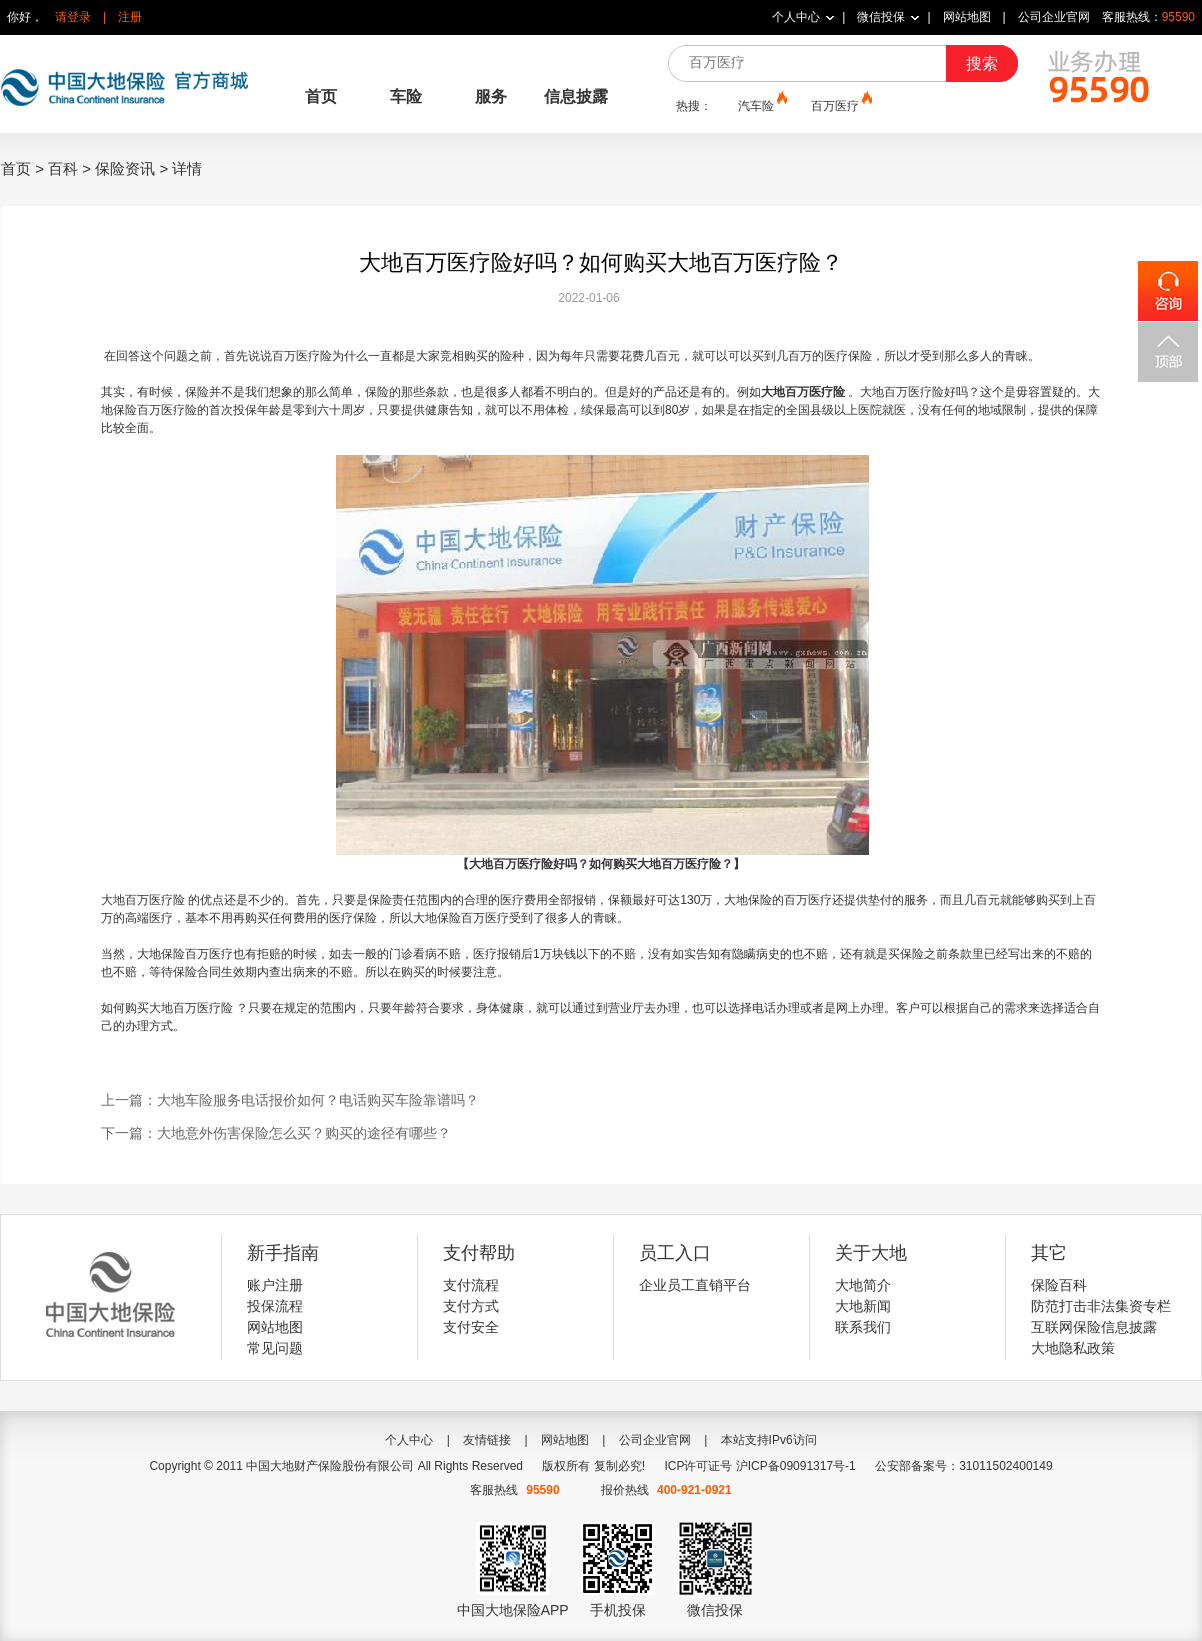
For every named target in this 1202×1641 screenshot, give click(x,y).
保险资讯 (125, 168)
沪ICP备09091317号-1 (796, 1466)
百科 (63, 168)
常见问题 (275, 1348)
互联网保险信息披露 (1094, 1327)
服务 (491, 96)
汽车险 (761, 105)
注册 (130, 17)
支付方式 (471, 1306)
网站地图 (967, 17)
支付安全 (471, 1327)
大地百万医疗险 (803, 392)
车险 (406, 96)
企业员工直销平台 (695, 1285)
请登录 (73, 17)
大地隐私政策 (1073, 1348)
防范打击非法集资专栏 (1101, 1306)
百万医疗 (840, 105)
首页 (321, 96)
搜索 (982, 63)
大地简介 (863, 1285)
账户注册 (275, 1285)
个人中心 (796, 17)
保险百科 (1059, 1285)
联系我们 (863, 1327)
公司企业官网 (1054, 17)
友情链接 (487, 1440)
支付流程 (471, 1285)
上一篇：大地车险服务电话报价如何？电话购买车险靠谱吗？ (290, 1100)
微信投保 (881, 17)
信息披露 (576, 96)
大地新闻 (863, 1306)
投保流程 (275, 1306)
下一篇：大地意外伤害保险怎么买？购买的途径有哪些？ (276, 1133)
